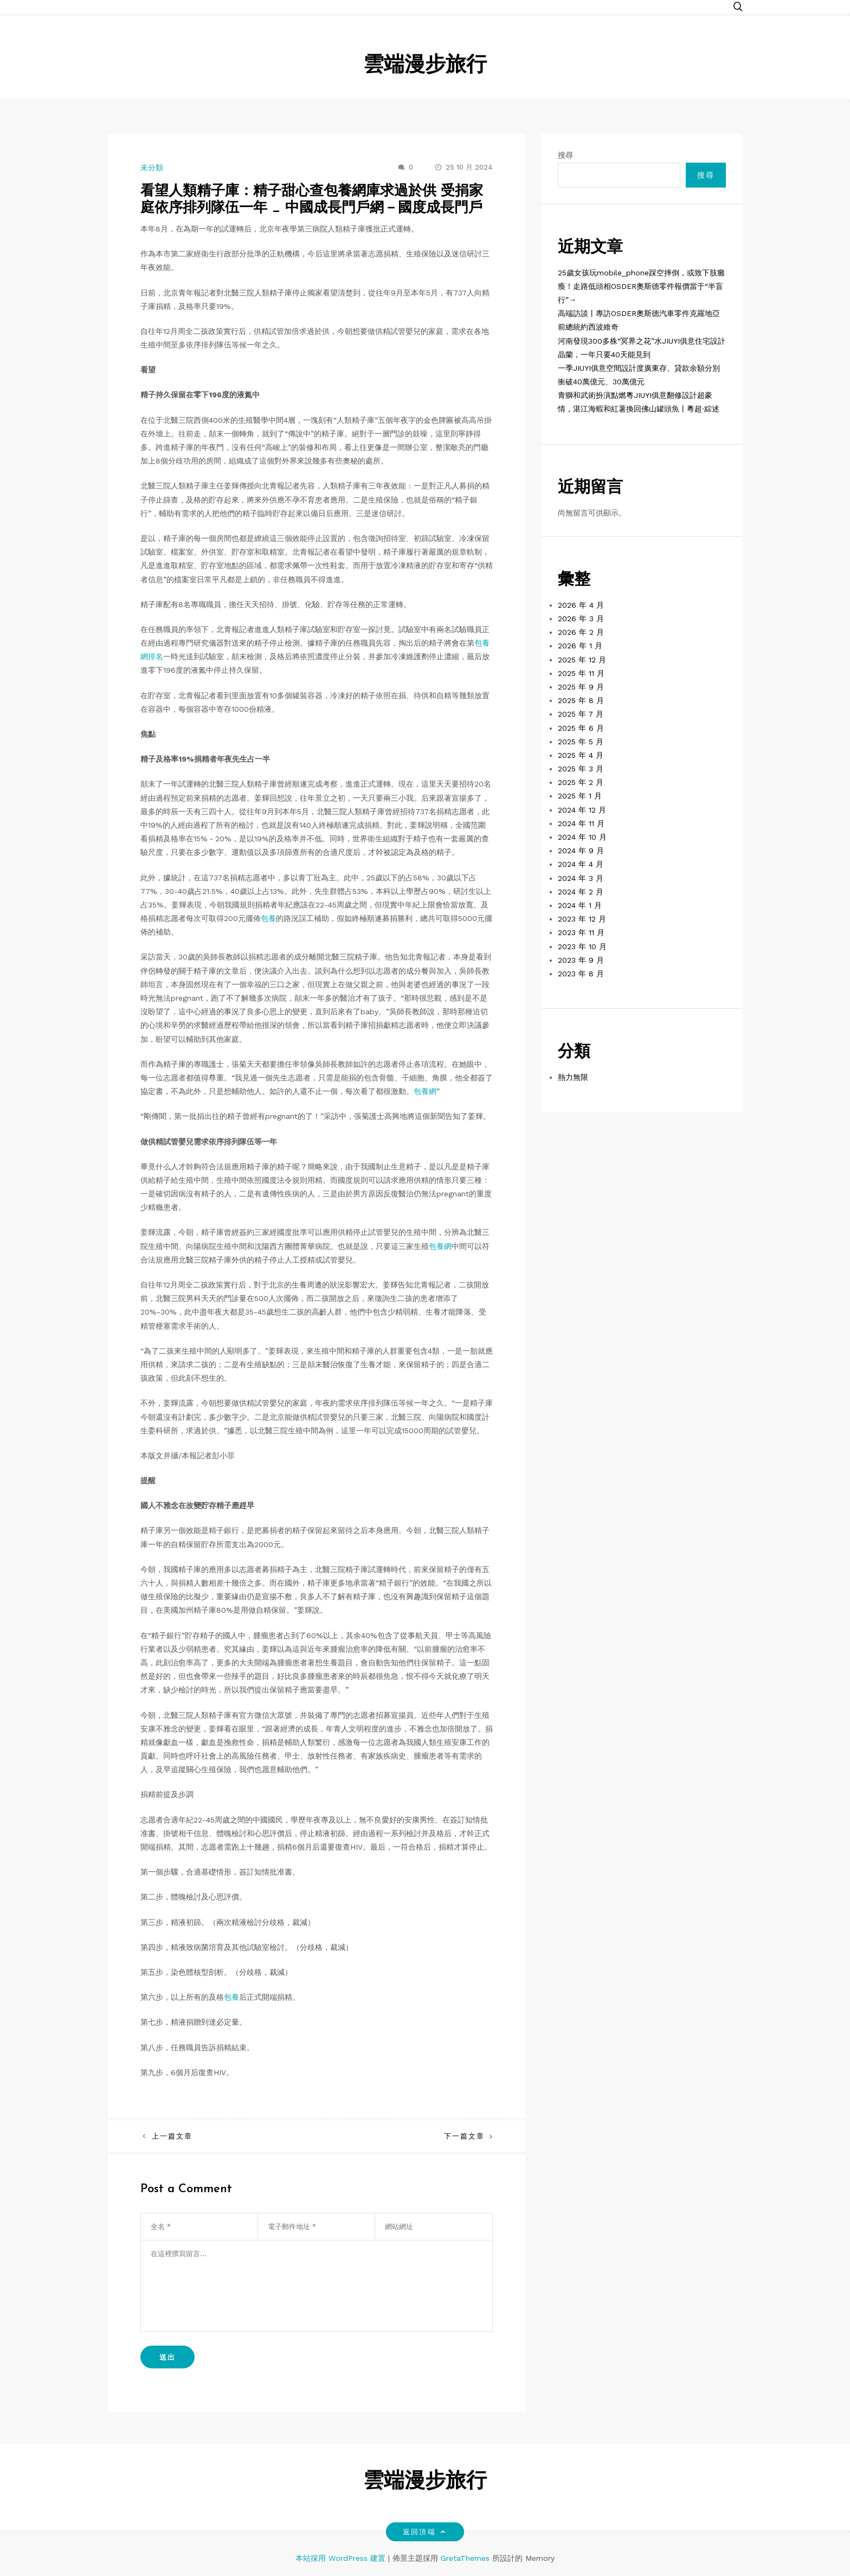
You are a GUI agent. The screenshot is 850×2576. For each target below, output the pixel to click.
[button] (737, 7)
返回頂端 (425, 2532)
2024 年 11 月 (581, 823)
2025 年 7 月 (580, 714)
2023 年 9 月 (581, 960)
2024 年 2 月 (580, 891)
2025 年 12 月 (582, 659)
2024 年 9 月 (581, 850)
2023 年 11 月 (581, 932)
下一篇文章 (464, 2136)
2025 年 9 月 (581, 686)
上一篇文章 (172, 2136)
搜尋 (565, 155)
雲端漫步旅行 (425, 65)
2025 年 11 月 (581, 673)
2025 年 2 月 (580, 782)
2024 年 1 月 (580, 905)
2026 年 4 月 (581, 605)
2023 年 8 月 (581, 973)
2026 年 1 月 (580, 645)
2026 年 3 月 (581, 618)
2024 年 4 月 (580, 864)
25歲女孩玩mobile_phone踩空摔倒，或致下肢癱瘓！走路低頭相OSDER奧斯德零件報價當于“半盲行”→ (641, 286)
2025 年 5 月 (580, 741)
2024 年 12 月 (582, 810)
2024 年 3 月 (580, 878)
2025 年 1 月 (580, 795)
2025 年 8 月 (581, 700)
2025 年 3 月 (580, 768)
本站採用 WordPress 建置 (341, 2558)
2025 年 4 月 (580, 755)
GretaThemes (465, 2558)
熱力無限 (573, 1077)
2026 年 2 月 (581, 632)
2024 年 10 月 (582, 837)
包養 (268, 918)
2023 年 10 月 (582, 946)
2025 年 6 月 (581, 728)
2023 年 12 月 (582, 919)
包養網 (425, 1091)
